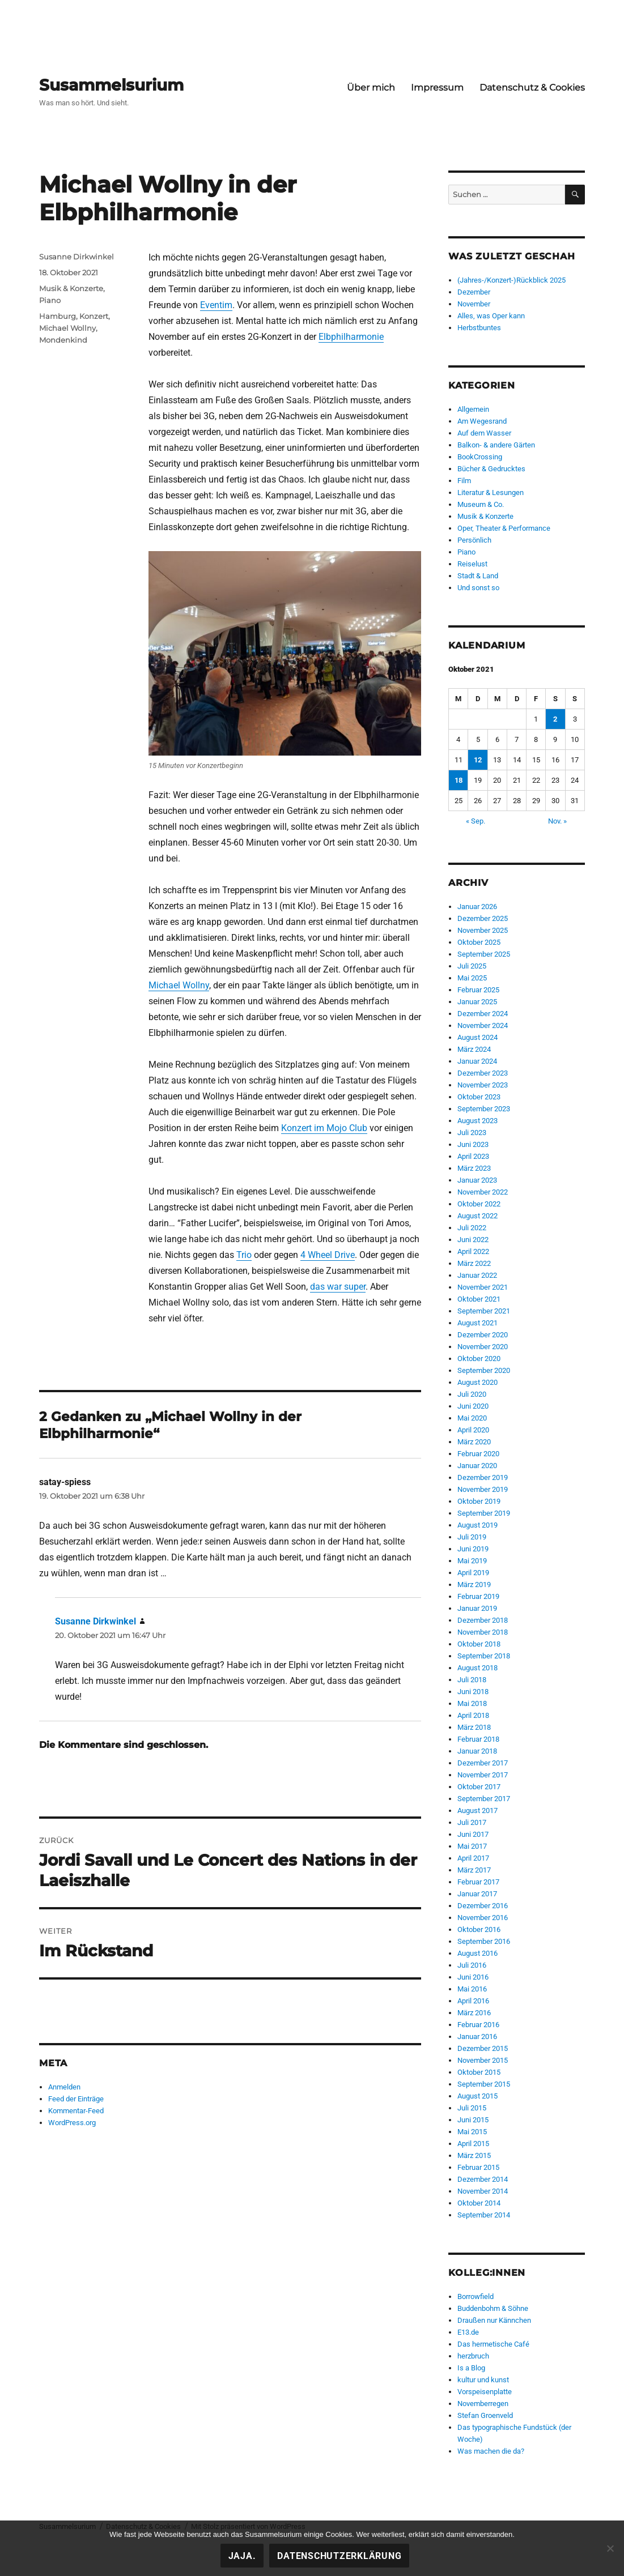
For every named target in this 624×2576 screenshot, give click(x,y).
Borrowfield (475, 2296)
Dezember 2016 (482, 1905)
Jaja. (242, 2556)
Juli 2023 (471, 1132)
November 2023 (482, 1085)
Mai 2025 (472, 978)
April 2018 (473, 1715)
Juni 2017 (473, 1834)
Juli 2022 (471, 1227)
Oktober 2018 (478, 1644)
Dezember (473, 292)
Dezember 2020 (482, 1334)
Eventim (216, 305)
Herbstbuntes (479, 327)
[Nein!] (609, 2548)
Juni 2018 (473, 1691)
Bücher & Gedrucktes (491, 468)
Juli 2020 (471, 1394)
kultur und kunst (483, 2379)
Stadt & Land (477, 576)
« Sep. (475, 821)
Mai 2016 (472, 1989)
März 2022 (474, 1263)
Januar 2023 (477, 1180)
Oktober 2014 (478, 2203)
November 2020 (482, 1346)
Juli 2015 (471, 2108)
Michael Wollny (178, 985)
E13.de (468, 2332)
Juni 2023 (473, 1144)
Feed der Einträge (76, 2099)
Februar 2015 (478, 2167)
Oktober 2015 (478, 2072)
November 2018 (482, 1632)
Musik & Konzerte (71, 288)
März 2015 (474, 2155)
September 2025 (483, 954)
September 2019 (483, 1513)
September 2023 (483, 1108)
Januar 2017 (477, 1894)
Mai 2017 (472, 1846)
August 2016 (477, 1953)
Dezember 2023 (482, 1073)
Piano (50, 300)
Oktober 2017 (478, 1786)
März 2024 (474, 1049)
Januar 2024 (477, 1061)
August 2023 (477, 1120)
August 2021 (477, 1323)
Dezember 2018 (482, 1620)
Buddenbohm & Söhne (492, 2308)
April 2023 (473, 1156)
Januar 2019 (477, 1608)
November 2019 (482, 1489)
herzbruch (473, 2356)
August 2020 (477, 1382)
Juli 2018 (471, 1679)
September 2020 (483, 1370)
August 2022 (477, 1216)
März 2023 (474, 1168)
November (473, 304)
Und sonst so (478, 587)
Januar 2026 (477, 906)
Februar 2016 (478, 2024)
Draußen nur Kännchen (494, 2320)
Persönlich (474, 540)
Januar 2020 (477, 1465)
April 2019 (473, 1572)
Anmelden (64, 2087)
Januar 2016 (477, 2036)
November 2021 (482, 1287)
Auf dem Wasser (484, 433)
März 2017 (474, 1870)
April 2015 (473, 2143)
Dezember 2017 (482, 1763)
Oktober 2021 (478, 1299)
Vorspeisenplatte (484, 2391)
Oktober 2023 (478, 1097)
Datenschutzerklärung (339, 2556)
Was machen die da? (490, 2451)
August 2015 (477, 2096)
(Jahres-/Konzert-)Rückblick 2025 (511, 280)
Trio (244, 1254)
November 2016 (482, 1917)
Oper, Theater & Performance (503, 528)
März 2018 (474, 1727)
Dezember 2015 (482, 2048)
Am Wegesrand (482, 421)
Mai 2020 (472, 1418)
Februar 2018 (478, 1739)
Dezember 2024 (482, 1013)
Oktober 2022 (478, 1204)
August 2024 (477, 1037)
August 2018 (477, 1668)
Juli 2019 (471, 1537)
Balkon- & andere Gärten (496, 445)
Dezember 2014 (482, 2179)
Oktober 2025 (478, 942)
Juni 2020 (473, 1406)
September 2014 (483, 2215)
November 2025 (482, 930)
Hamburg (57, 316)
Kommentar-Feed (76, 2110)
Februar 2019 (478, 1596)
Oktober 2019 (478, 1501)
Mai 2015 (472, 2131)
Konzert (93, 316)
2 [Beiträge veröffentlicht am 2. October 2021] (555, 719)
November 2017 (482, 1775)
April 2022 (473, 1251)
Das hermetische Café (493, 2344)
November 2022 (482, 1192)
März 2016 (474, 2012)
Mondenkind (63, 339)
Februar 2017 (478, 1882)
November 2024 (482, 1025)
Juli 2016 (471, 1965)
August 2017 (477, 1810)
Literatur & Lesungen (490, 492)
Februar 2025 (478, 990)
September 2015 (483, 2084)
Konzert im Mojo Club (324, 1128)
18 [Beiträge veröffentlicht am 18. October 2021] (458, 780)
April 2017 (473, 1858)
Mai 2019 (472, 1560)
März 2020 (474, 1442)
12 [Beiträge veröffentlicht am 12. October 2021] (478, 760)
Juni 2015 (473, 2120)
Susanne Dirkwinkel (76, 256)
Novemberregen (482, 2403)
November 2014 (482, 2191)
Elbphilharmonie (351, 336)
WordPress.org (72, 2122)
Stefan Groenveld (485, 2415)
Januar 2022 (477, 1275)
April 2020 (473, 1430)
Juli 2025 (471, 966)
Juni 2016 (473, 1977)
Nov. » (557, 821)
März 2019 (474, 1584)
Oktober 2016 (478, 1929)
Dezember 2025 (482, 918)
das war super (338, 1286)
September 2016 (483, 1941)
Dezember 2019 (482, 1477)
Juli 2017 (471, 1822)
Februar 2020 (478, 1453)
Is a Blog (471, 2368)
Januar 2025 (477, 1001)
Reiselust (472, 564)
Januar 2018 (477, 1751)
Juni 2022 (473, 1239)
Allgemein (473, 409)
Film (464, 480)
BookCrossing (479, 457)
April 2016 (473, 2001)
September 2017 (483, 1798)
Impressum (437, 87)
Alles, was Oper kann (491, 316)
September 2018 (483, 1656)
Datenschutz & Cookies (532, 87)
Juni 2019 (473, 1549)
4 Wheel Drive (327, 1254)
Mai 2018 (472, 1703)
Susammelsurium (111, 85)
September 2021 (483, 1311)
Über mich (371, 87)
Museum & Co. (480, 504)
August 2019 (477, 1525)
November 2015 (482, 2060)
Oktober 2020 (478, 1358)
